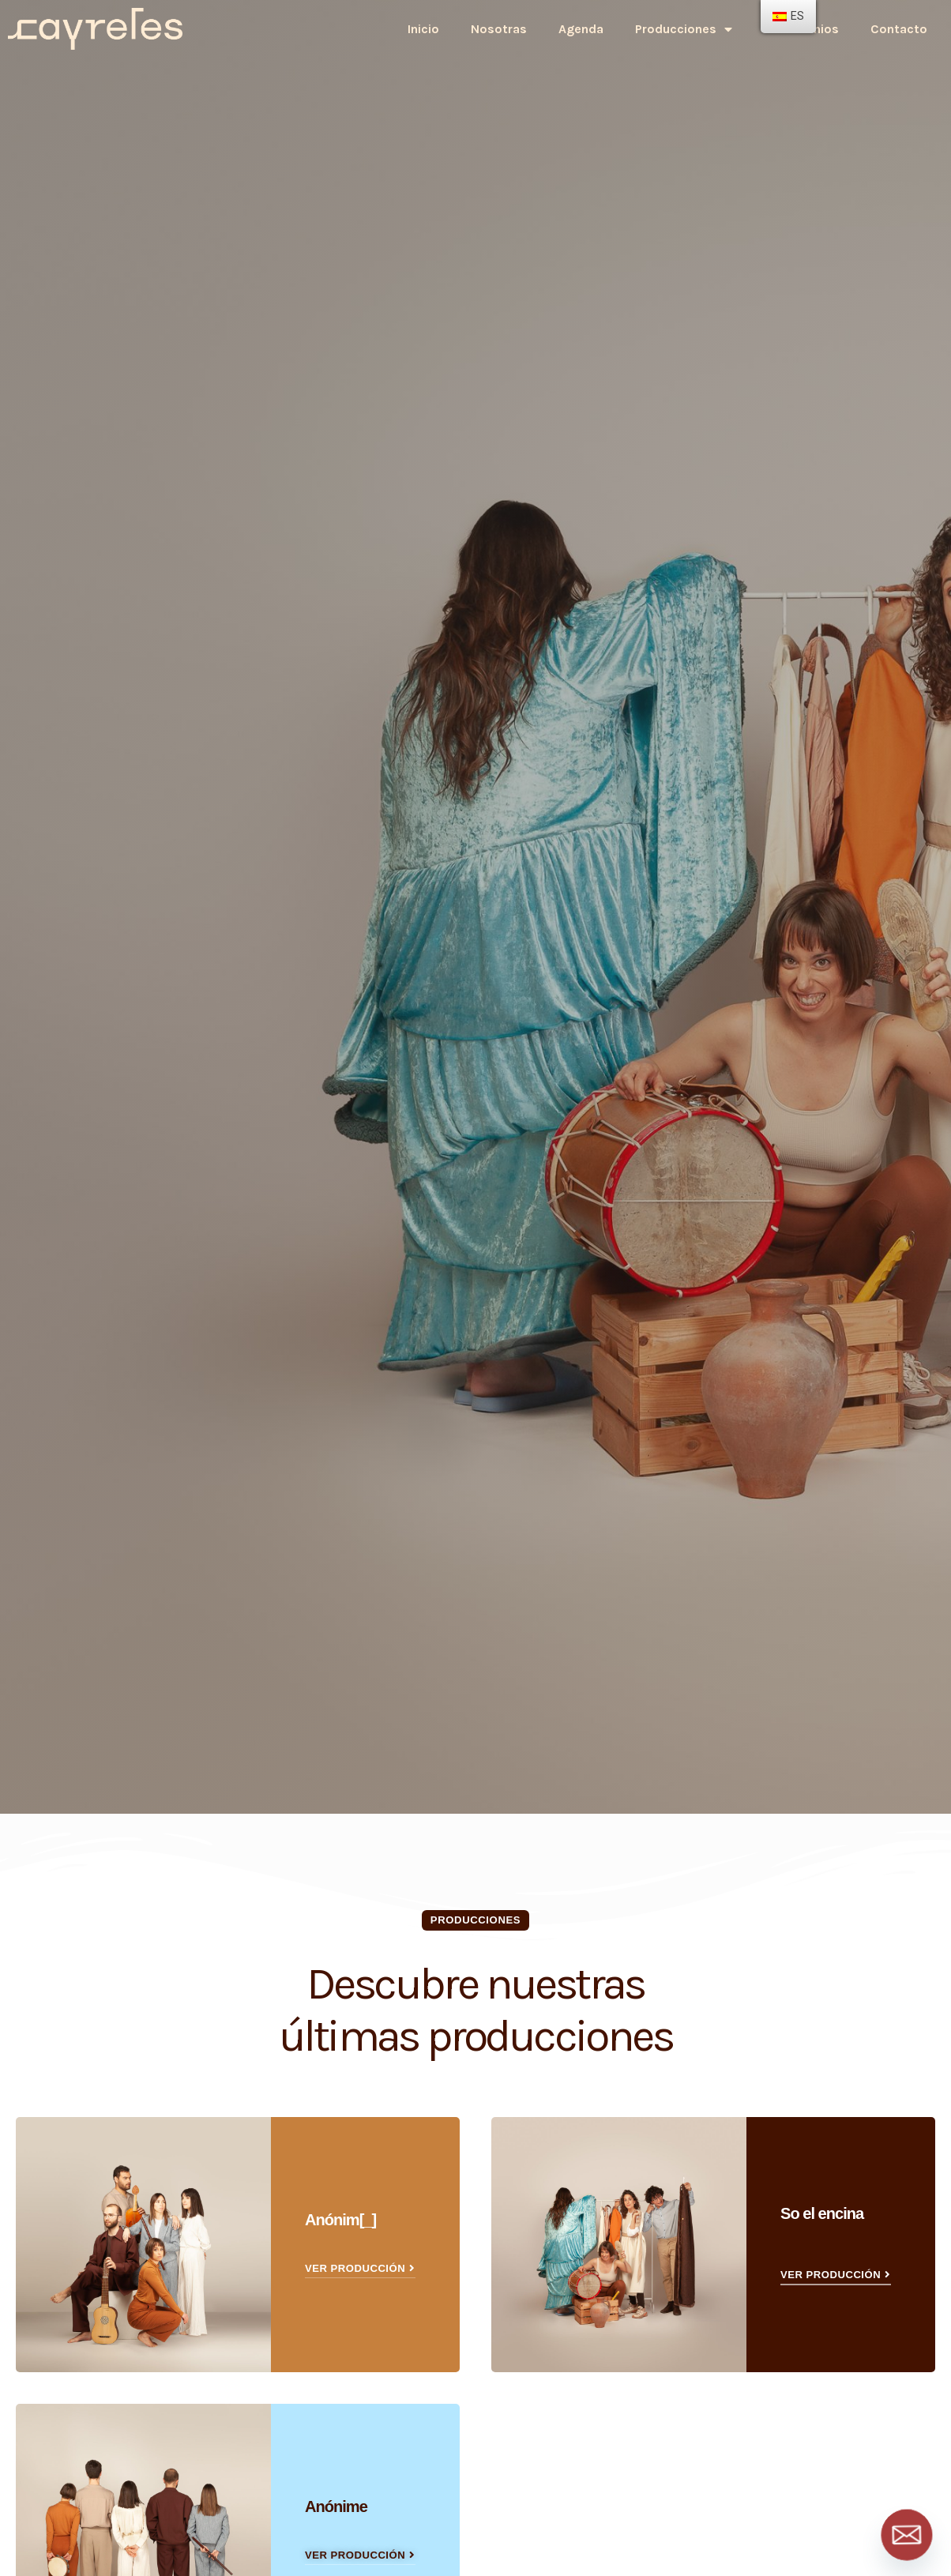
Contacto (898, 28)
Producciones (683, 29)
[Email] (906, 2535)
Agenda (580, 28)
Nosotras (499, 28)
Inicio (423, 28)
